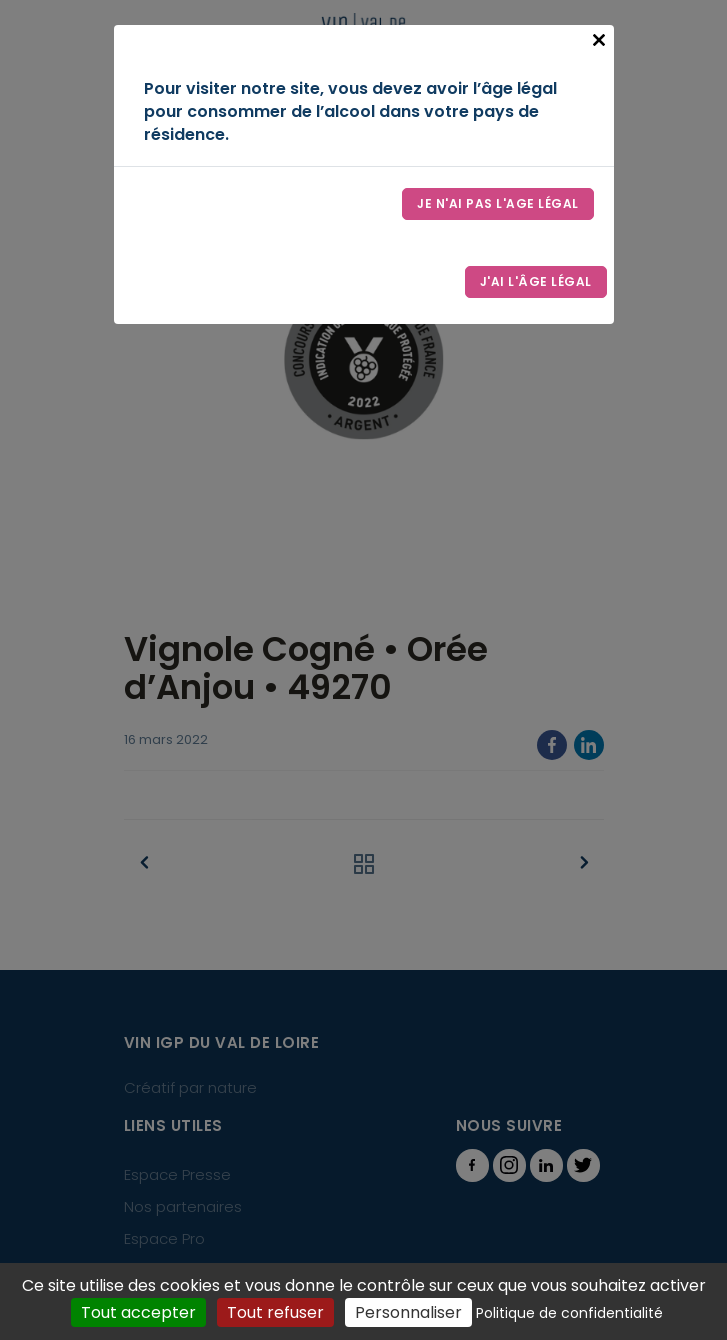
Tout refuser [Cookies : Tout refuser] (275, 1312)
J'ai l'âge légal (536, 281)
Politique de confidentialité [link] (569, 1313)
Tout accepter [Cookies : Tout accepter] (138, 1312)
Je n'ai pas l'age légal (498, 203)
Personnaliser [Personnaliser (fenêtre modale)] (408, 1312)
